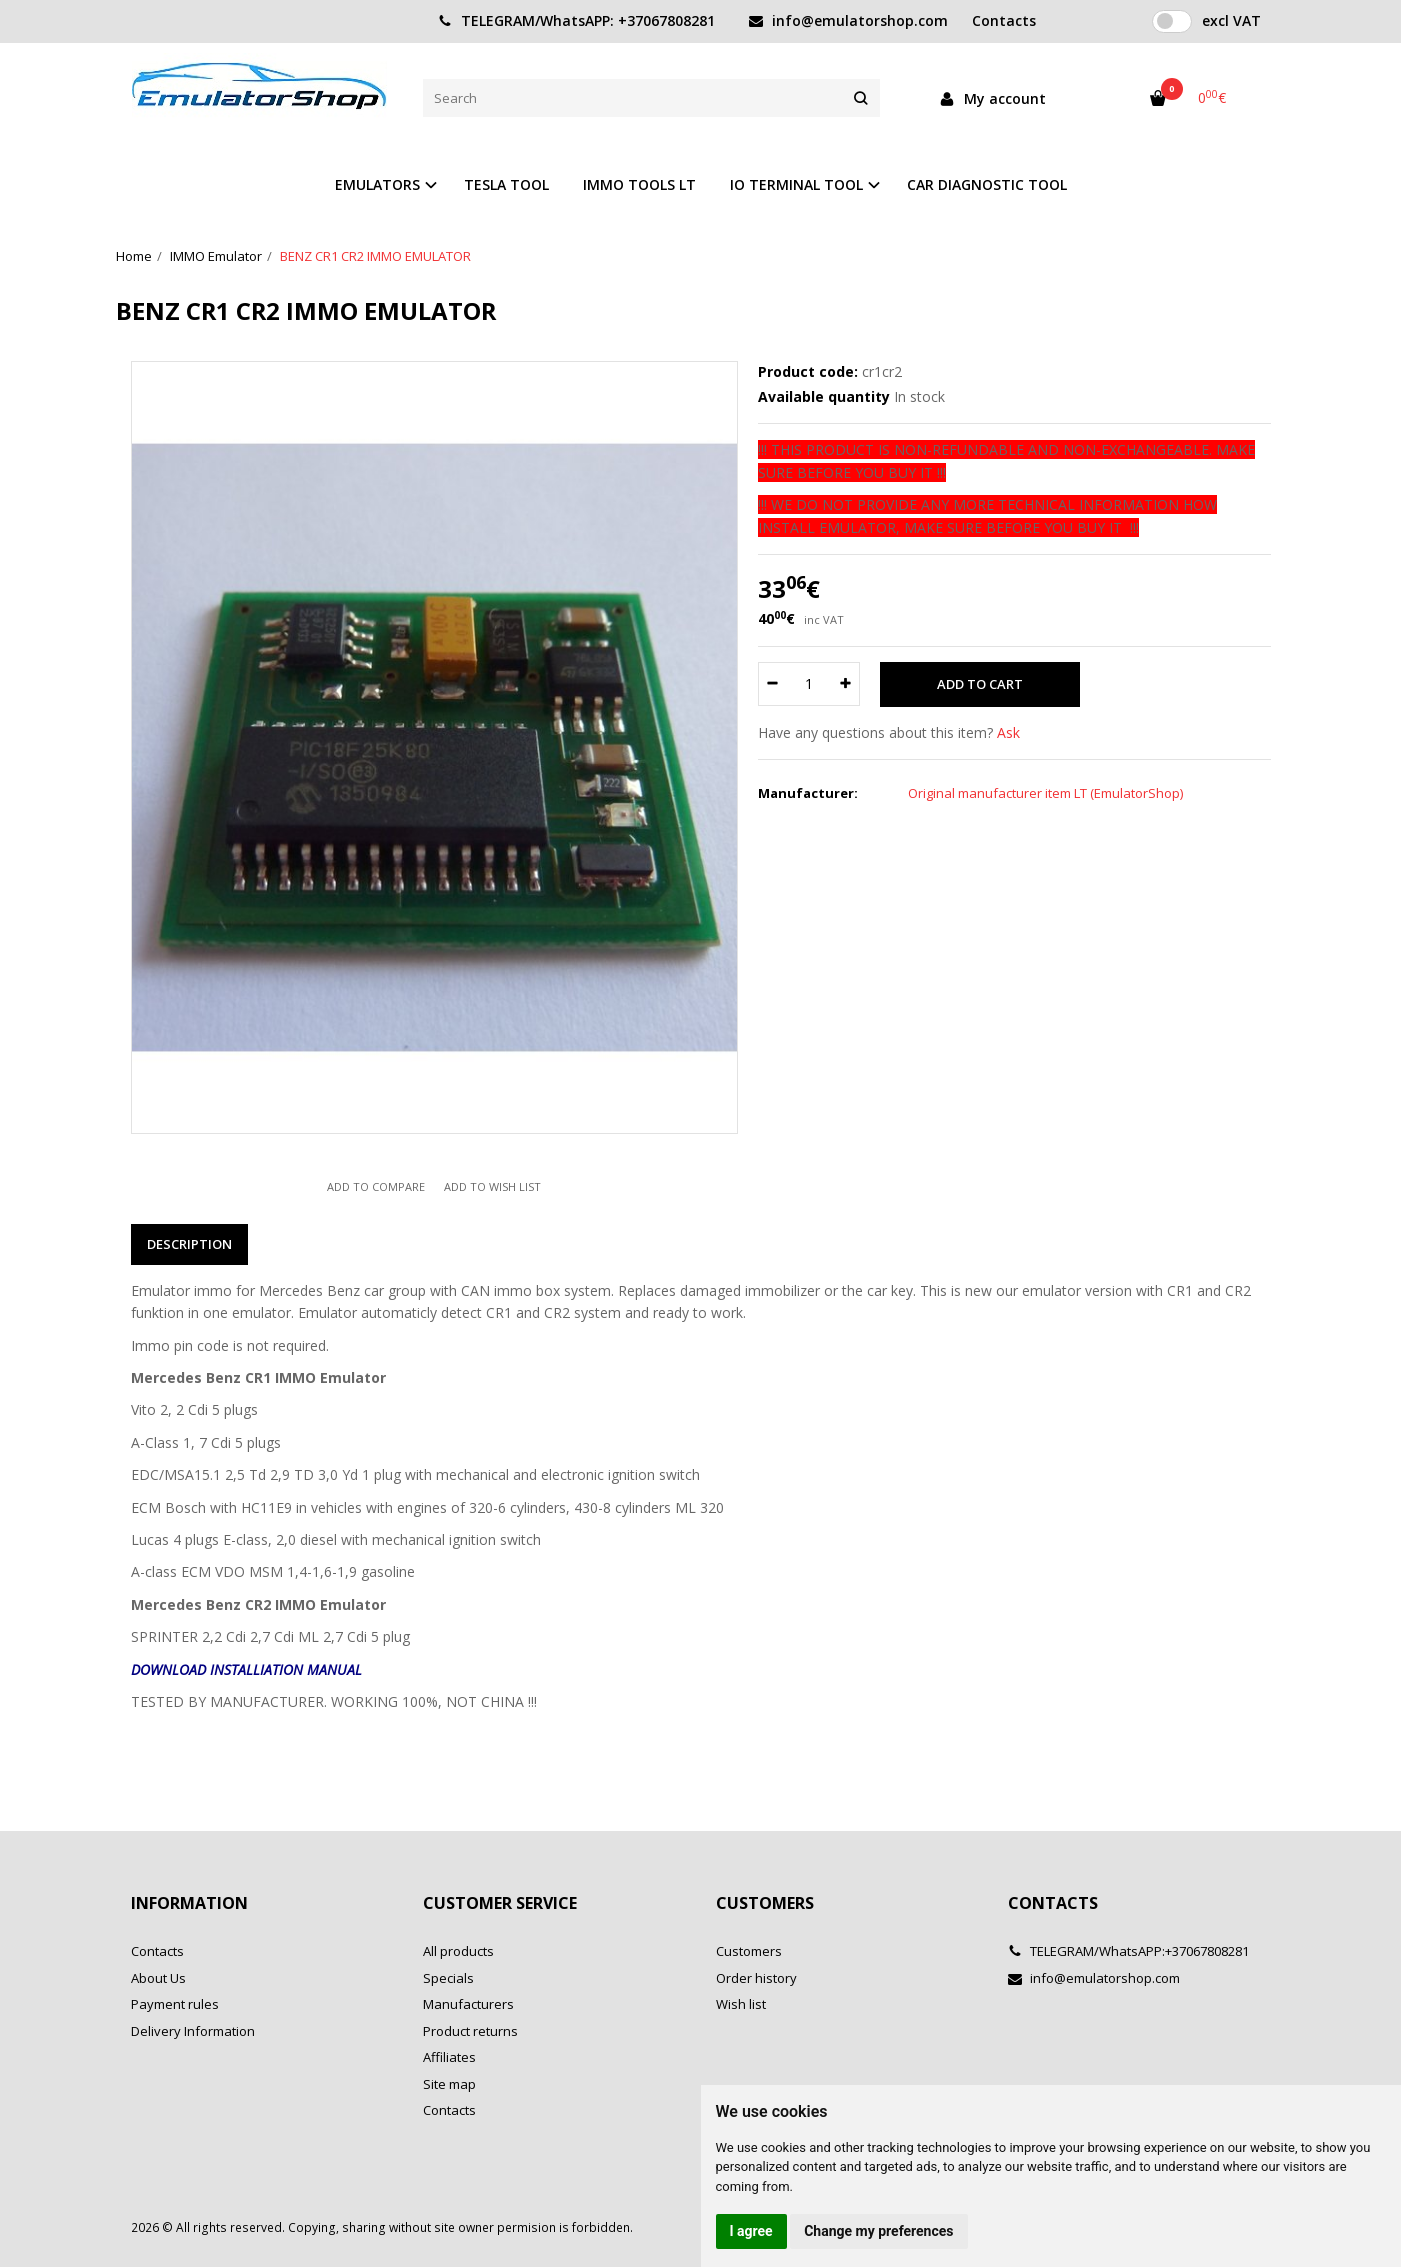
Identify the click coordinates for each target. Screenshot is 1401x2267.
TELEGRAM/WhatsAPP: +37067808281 (576, 20)
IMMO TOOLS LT (639, 184)
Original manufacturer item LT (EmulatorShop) (1045, 793)
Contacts (157, 1951)
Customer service (500, 1903)
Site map (449, 2084)
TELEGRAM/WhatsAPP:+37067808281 (1128, 1951)
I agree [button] (751, 2231)
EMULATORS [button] (377, 184)
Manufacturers (468, 2004)
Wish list (741, 2004)
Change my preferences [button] (878, 2231)
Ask (1008, 732)
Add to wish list (492, 1186)
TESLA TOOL (506, 184)
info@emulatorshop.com (848, 20)
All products (458, 1951)
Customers (765, 1903)
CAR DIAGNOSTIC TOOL (987, 184)
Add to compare (376, 1186)
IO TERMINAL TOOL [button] (796, 184)
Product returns (470, 2031)
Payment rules (175, 2004)
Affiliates (449, 2057)
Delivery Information (193, 2031)
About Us (158, 1978)
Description (189, 1244)
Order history (756, 1978)
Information (189, 1903)
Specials (448, 1978)
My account (992, 98)
